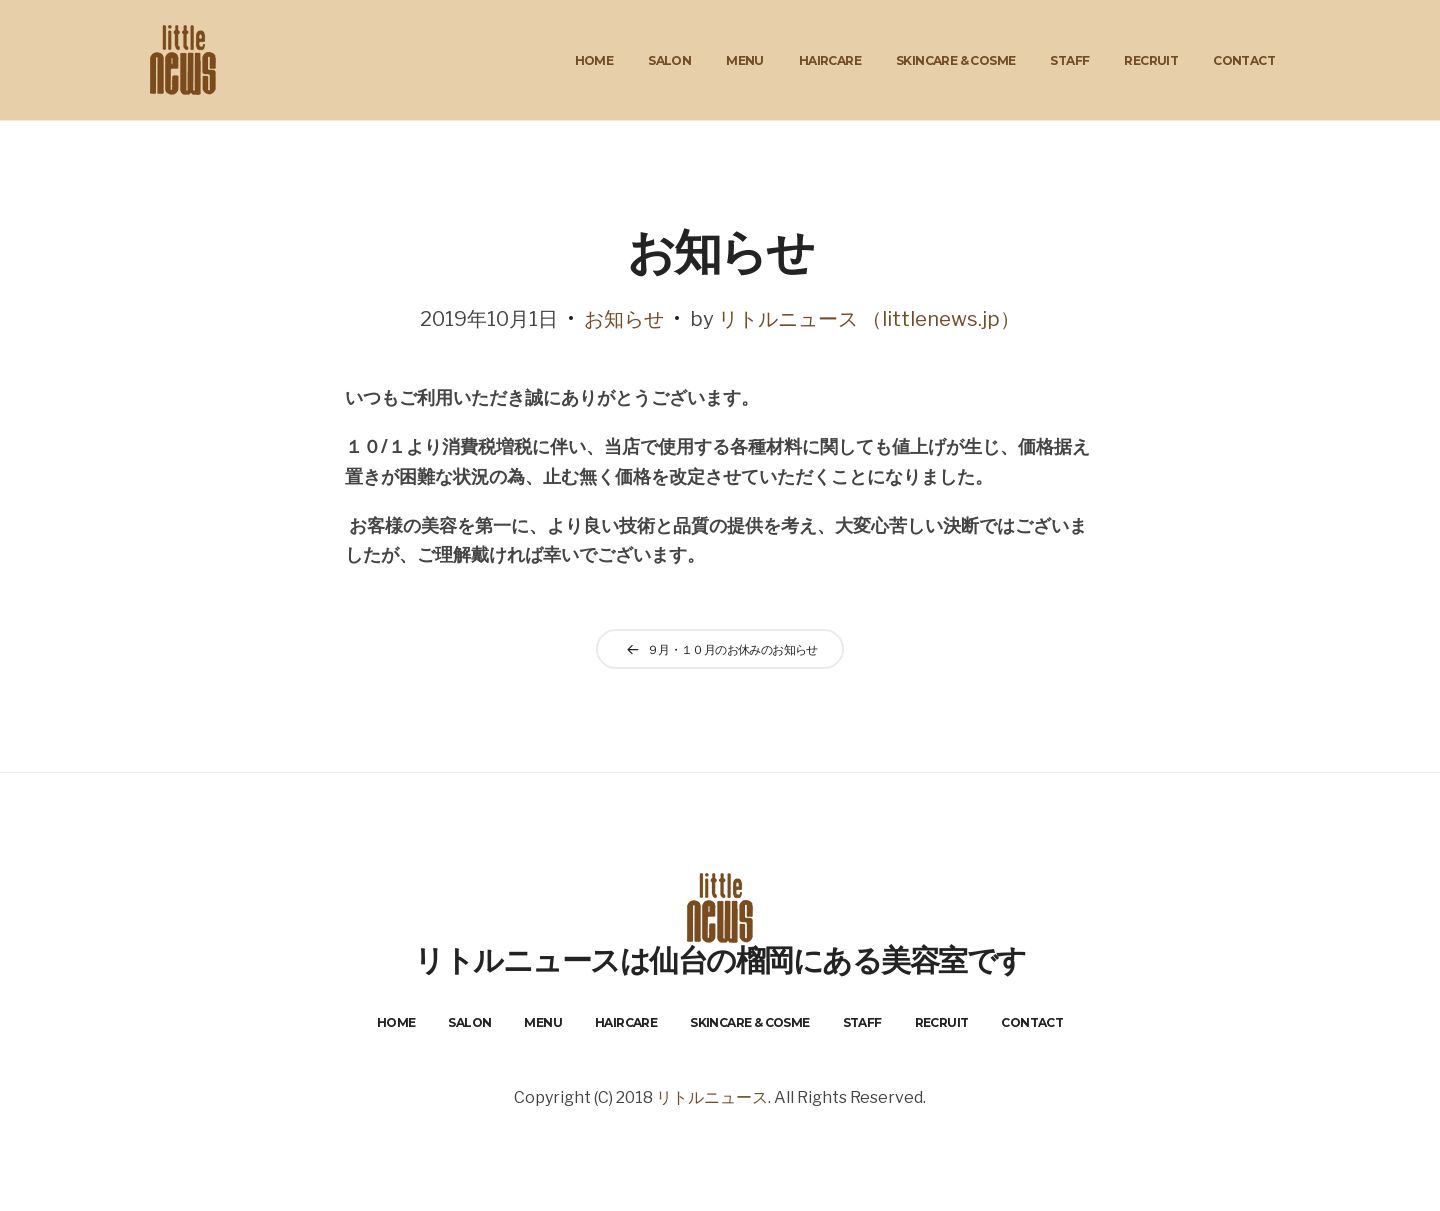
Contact (1244, 60)
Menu (745, 60)
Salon (669, 60)
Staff (1069, 60)
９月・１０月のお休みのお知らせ (732, 649)
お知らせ (624, 319)
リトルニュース (712, 1097)
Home (594, 60)
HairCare (830, 60)
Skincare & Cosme (955, 60)
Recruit (1151, 60)
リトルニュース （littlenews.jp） (869, 319)
